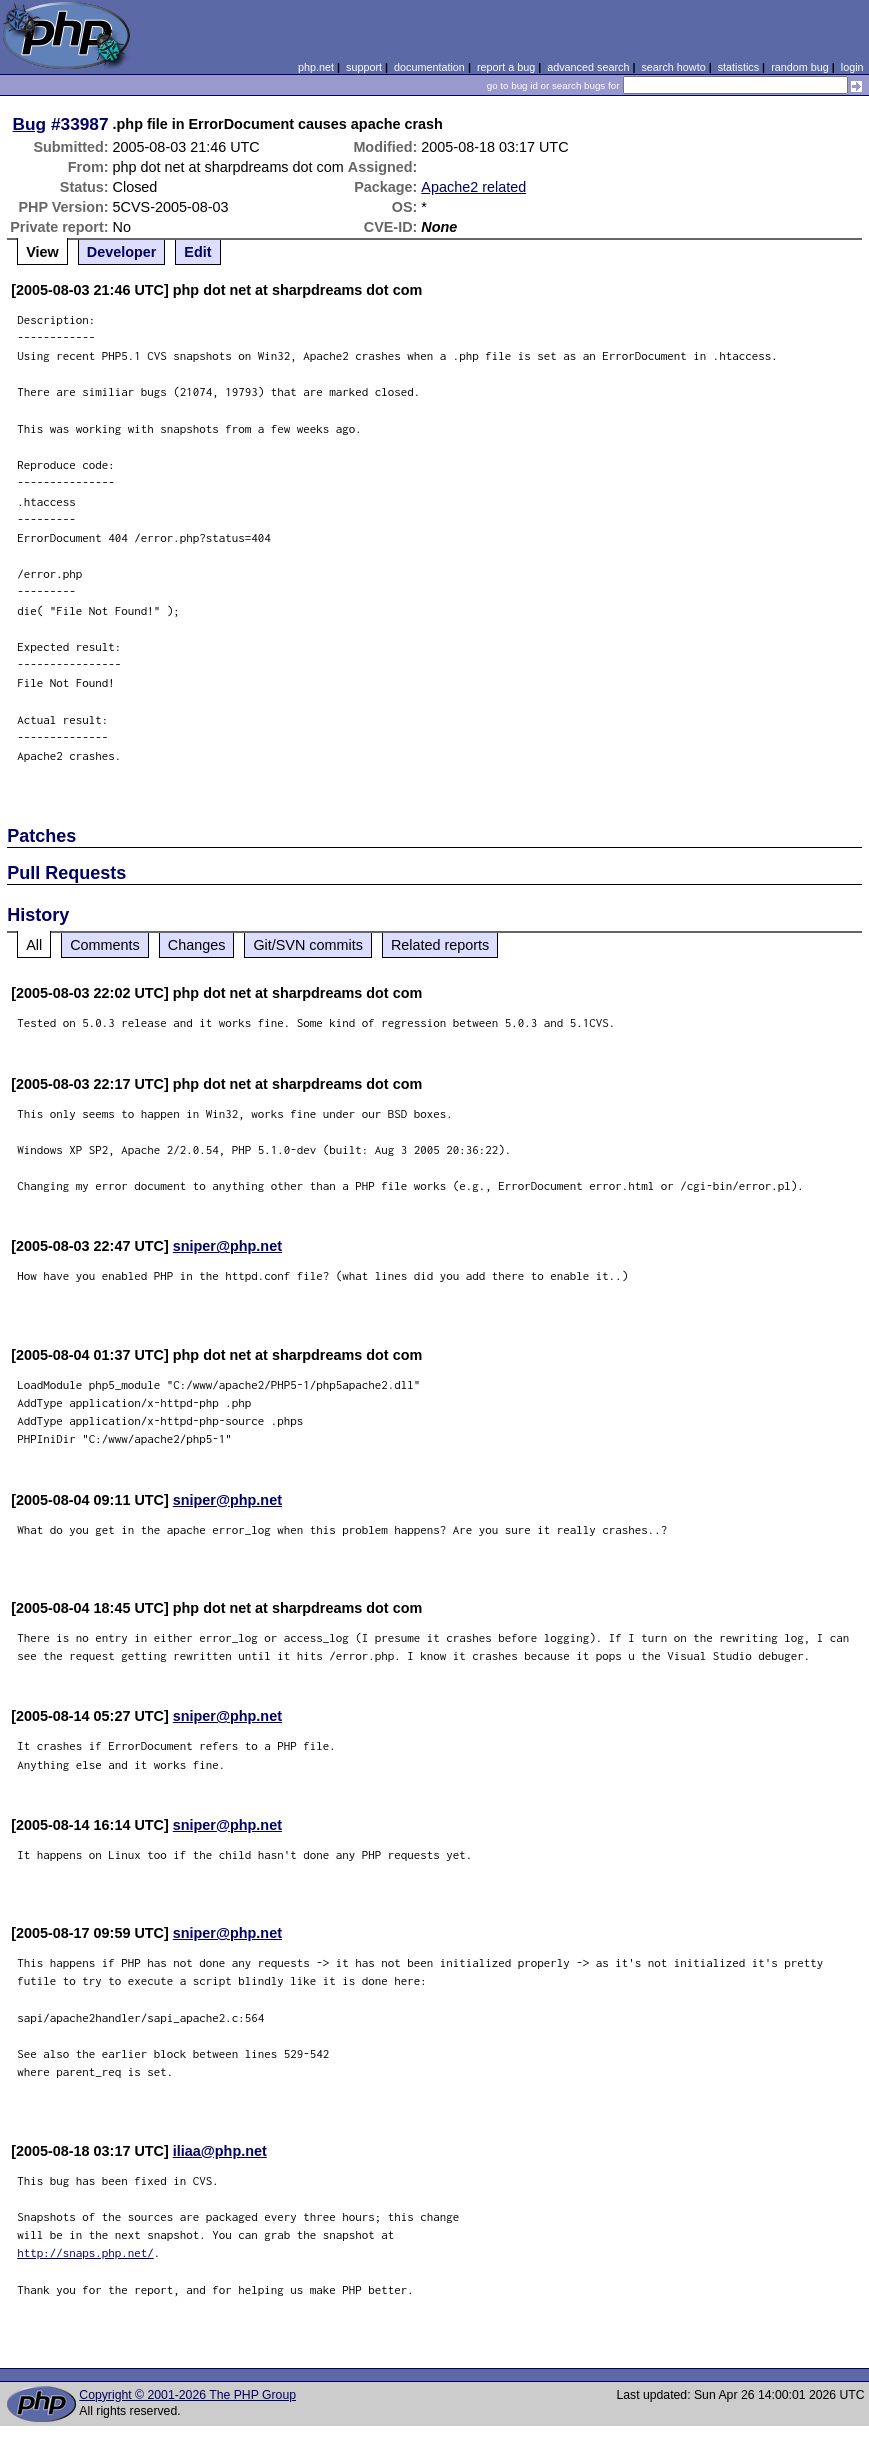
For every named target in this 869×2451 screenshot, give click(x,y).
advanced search (588, 67)
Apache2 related (473, 187)
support (364, 67)
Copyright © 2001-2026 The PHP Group (187, 2395)
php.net (316, 67)
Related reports (440, 945)
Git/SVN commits (308, 945)
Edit (197, 252)
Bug (30, 124)
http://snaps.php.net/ (85, 2252)
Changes (197, 945)
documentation (429, 67)
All (34, 945)
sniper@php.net (227, 1246)
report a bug (506, 67)
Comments (105, 945)
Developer (122, 252)
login (852, 67)
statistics (738, 67)
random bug (800, 67)
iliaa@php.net (220, 2151)
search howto (673, 67)
